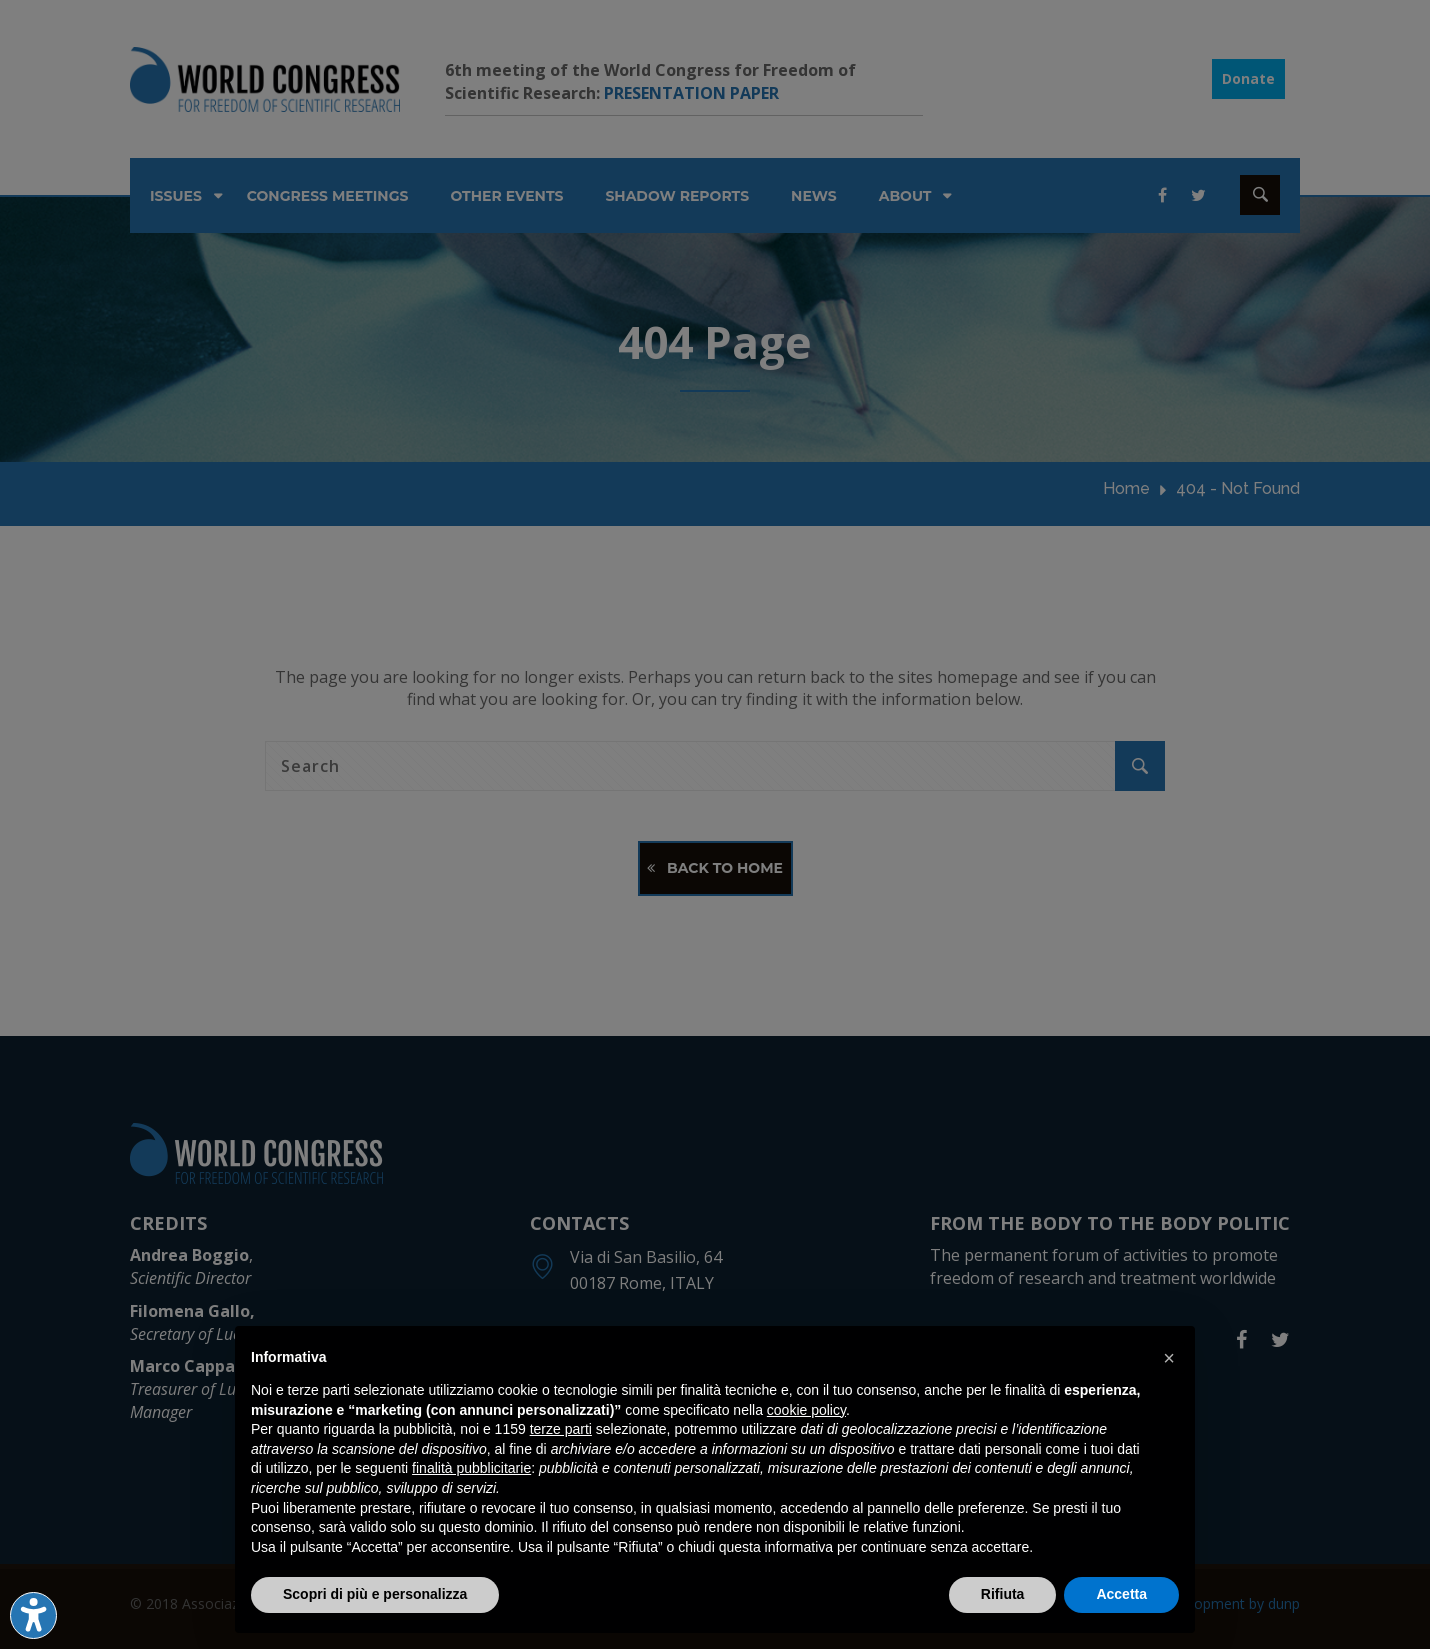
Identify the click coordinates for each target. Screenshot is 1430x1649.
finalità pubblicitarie (471, 1468)
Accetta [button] (1121, 1594)
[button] (1169, 1358)
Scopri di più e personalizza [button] (375, 1594)
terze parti (561, 1429)
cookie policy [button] (806, 1410)
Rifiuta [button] (1003, 1594)
